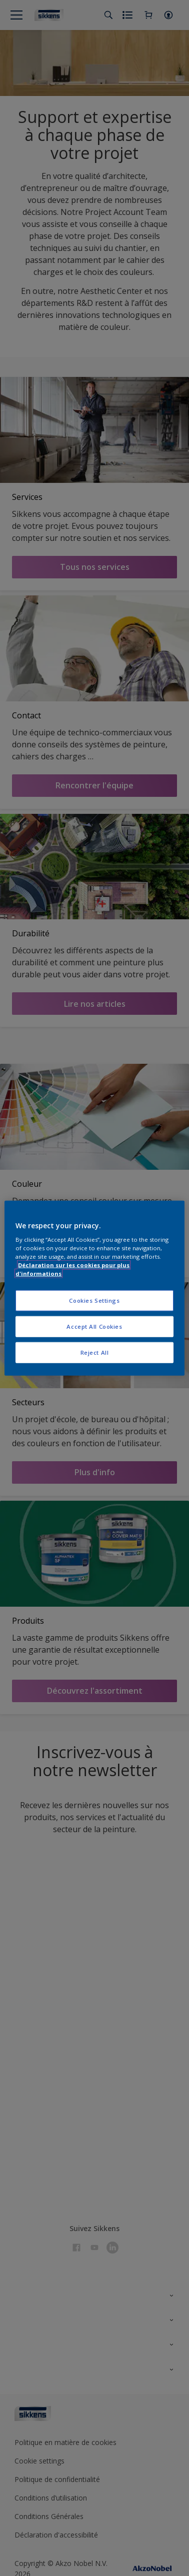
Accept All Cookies (94, 1326)
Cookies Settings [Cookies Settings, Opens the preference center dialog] (94, 1300)
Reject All (94, 1352)
